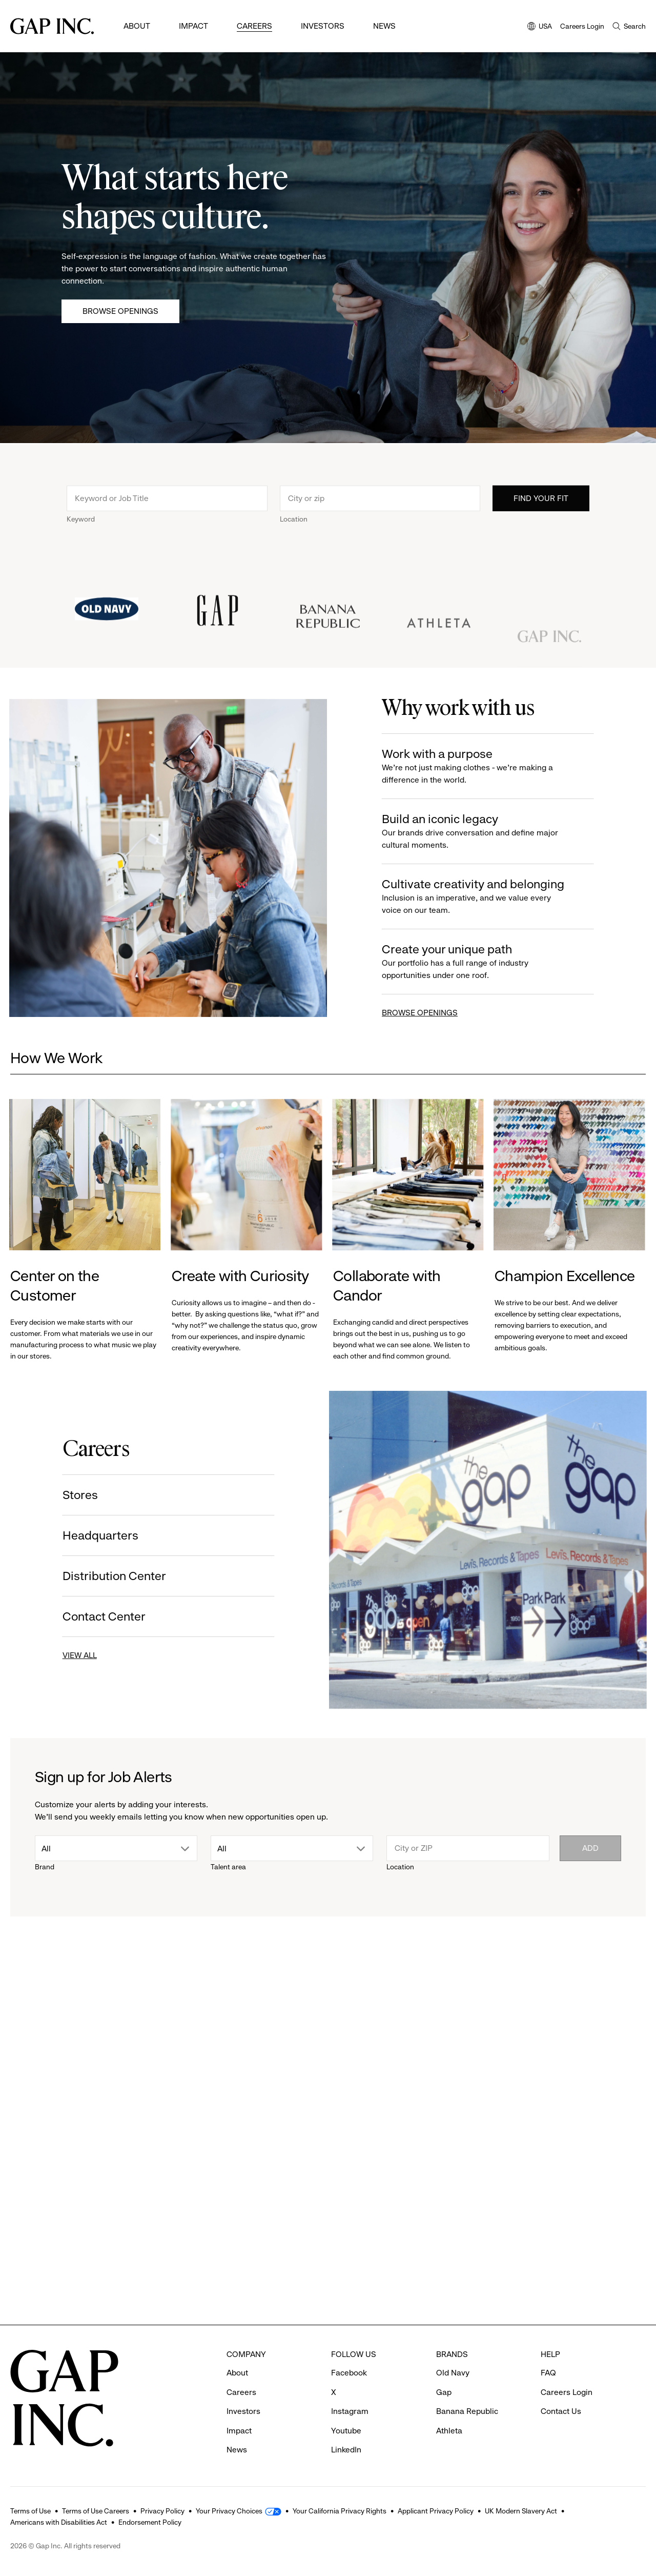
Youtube (346, 2430)
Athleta (449, 2430)
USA (539, 27)
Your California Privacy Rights (339, 2511)
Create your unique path (488, 962)
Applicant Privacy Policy (436, 2511)
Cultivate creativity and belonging (488, 896)
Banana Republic (467, 2411)
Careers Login (582, 26)
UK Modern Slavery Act (521, 2511)
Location (294, 531)
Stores (67, 1495)
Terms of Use (30, 2511)
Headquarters (88, 1535)
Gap (444, 2392)
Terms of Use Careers (95, 2511)
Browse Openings (120, 311)
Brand (44, 1867)
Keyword (81, 531)
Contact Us (561, 2411)
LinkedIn (346, 2449)
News (384, 26)
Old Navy (452, 2373)
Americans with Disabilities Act (58, 2522)
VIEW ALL (67, 1655)
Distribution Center (101, 1576)
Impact (193, 26)
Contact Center (91, 1616)
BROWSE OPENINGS (432, 1012)
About (137, 26)
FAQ (548, 2373)
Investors (322, 26)
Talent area (228, 1867)
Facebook (349, 2373)
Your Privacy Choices (229, 2511)
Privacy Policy (162, 2511)
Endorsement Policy (149, 2522)
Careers (254, 26)
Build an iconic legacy (488, 831)
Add (590, 1848)
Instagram (349, 2411)
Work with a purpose (488, 766)
